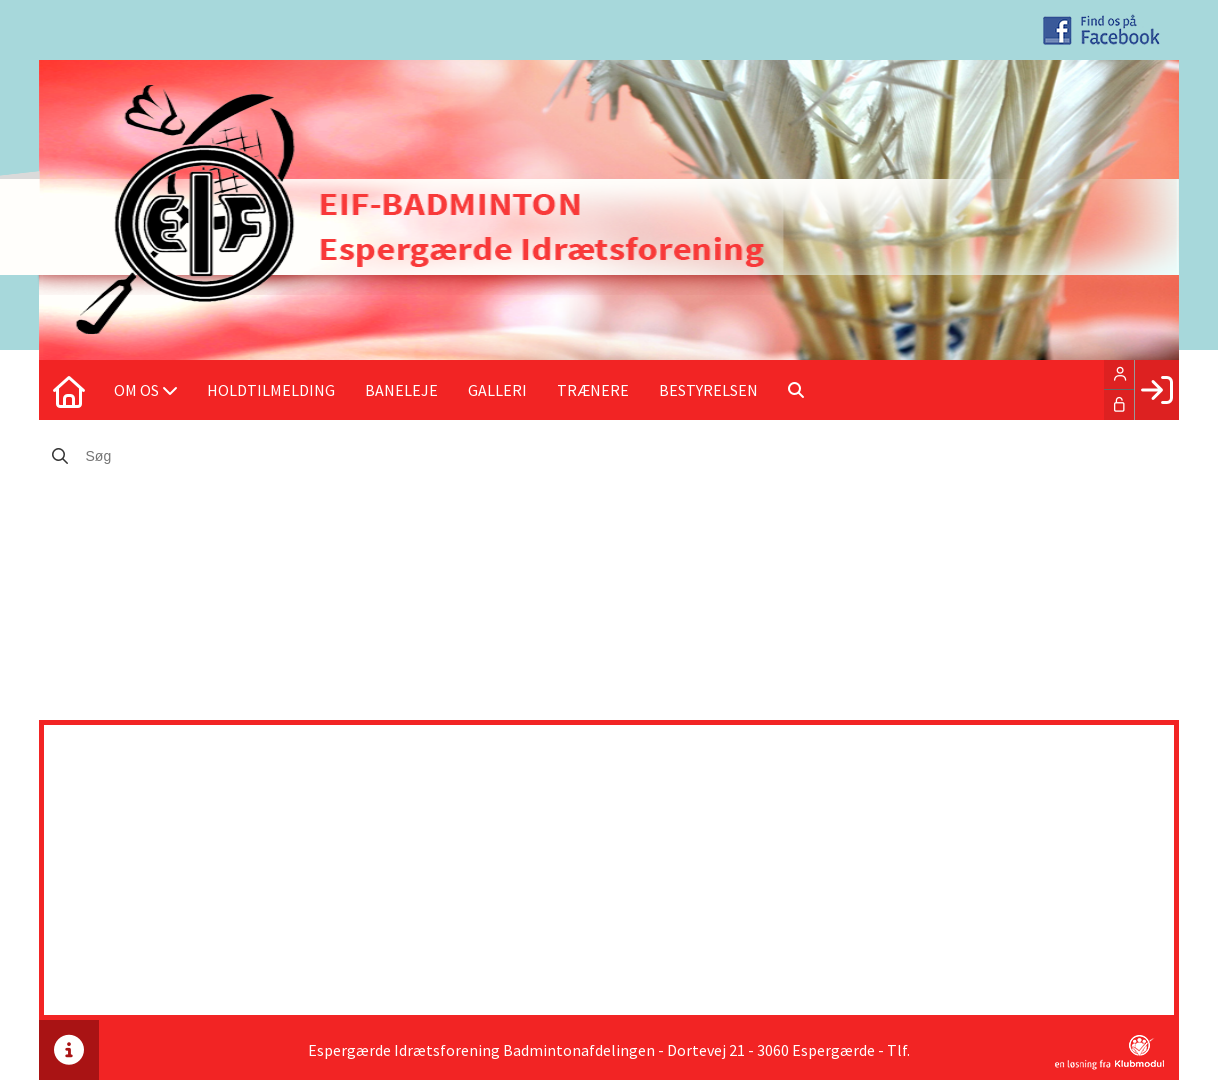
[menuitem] (69, 390)
